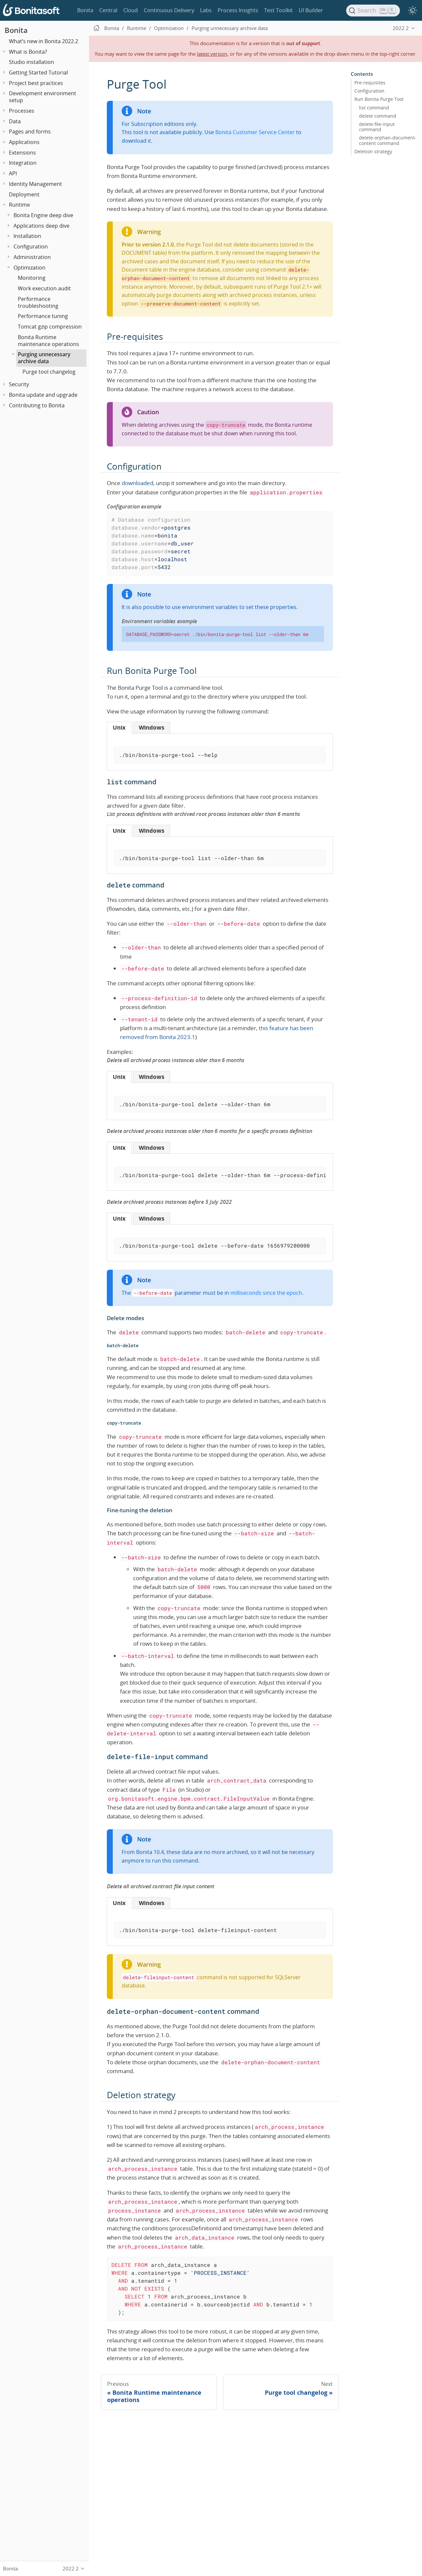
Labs (206, 10)
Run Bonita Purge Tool (379, 99)
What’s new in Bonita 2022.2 (43, 41)
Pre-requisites (369, 83)
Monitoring (31, 277)
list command (374, 107)
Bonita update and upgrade (43, 394)
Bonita (85, 10)
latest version (212, 53)
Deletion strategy (373, 151)
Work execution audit (44, 288)
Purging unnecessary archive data (44, 358)
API (13, 173)
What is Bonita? (28, 51)
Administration (32, 257)
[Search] (373, 10)
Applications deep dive (42, 225)
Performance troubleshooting (38, 302)
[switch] (412, 10)
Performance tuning (43, 316)
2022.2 (401, 28)
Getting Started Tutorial (38, 72)
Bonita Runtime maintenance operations (48, 340)
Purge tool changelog (48, 371)
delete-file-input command (377, 126)
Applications (24, 142)
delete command (377, 116)
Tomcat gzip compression (50, 326)
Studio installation (31, 62)
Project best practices (36, 83)
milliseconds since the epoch (266, 1292)
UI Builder (311, 10)
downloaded (137, 483)
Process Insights (238, 10)
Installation (27, 236)
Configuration (31, 246)
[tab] (119, 727)
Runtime (19, 204)
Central (108, 10)
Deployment (24, 194)
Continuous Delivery (169, 10)
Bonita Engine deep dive (43, 215)
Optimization (29, 267)
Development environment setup (42, 97)
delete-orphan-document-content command (387, 140)
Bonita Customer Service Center (255, 132)
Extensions (22, 152)
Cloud (130, 10)
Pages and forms (30, 131)
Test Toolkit (278, 10)
